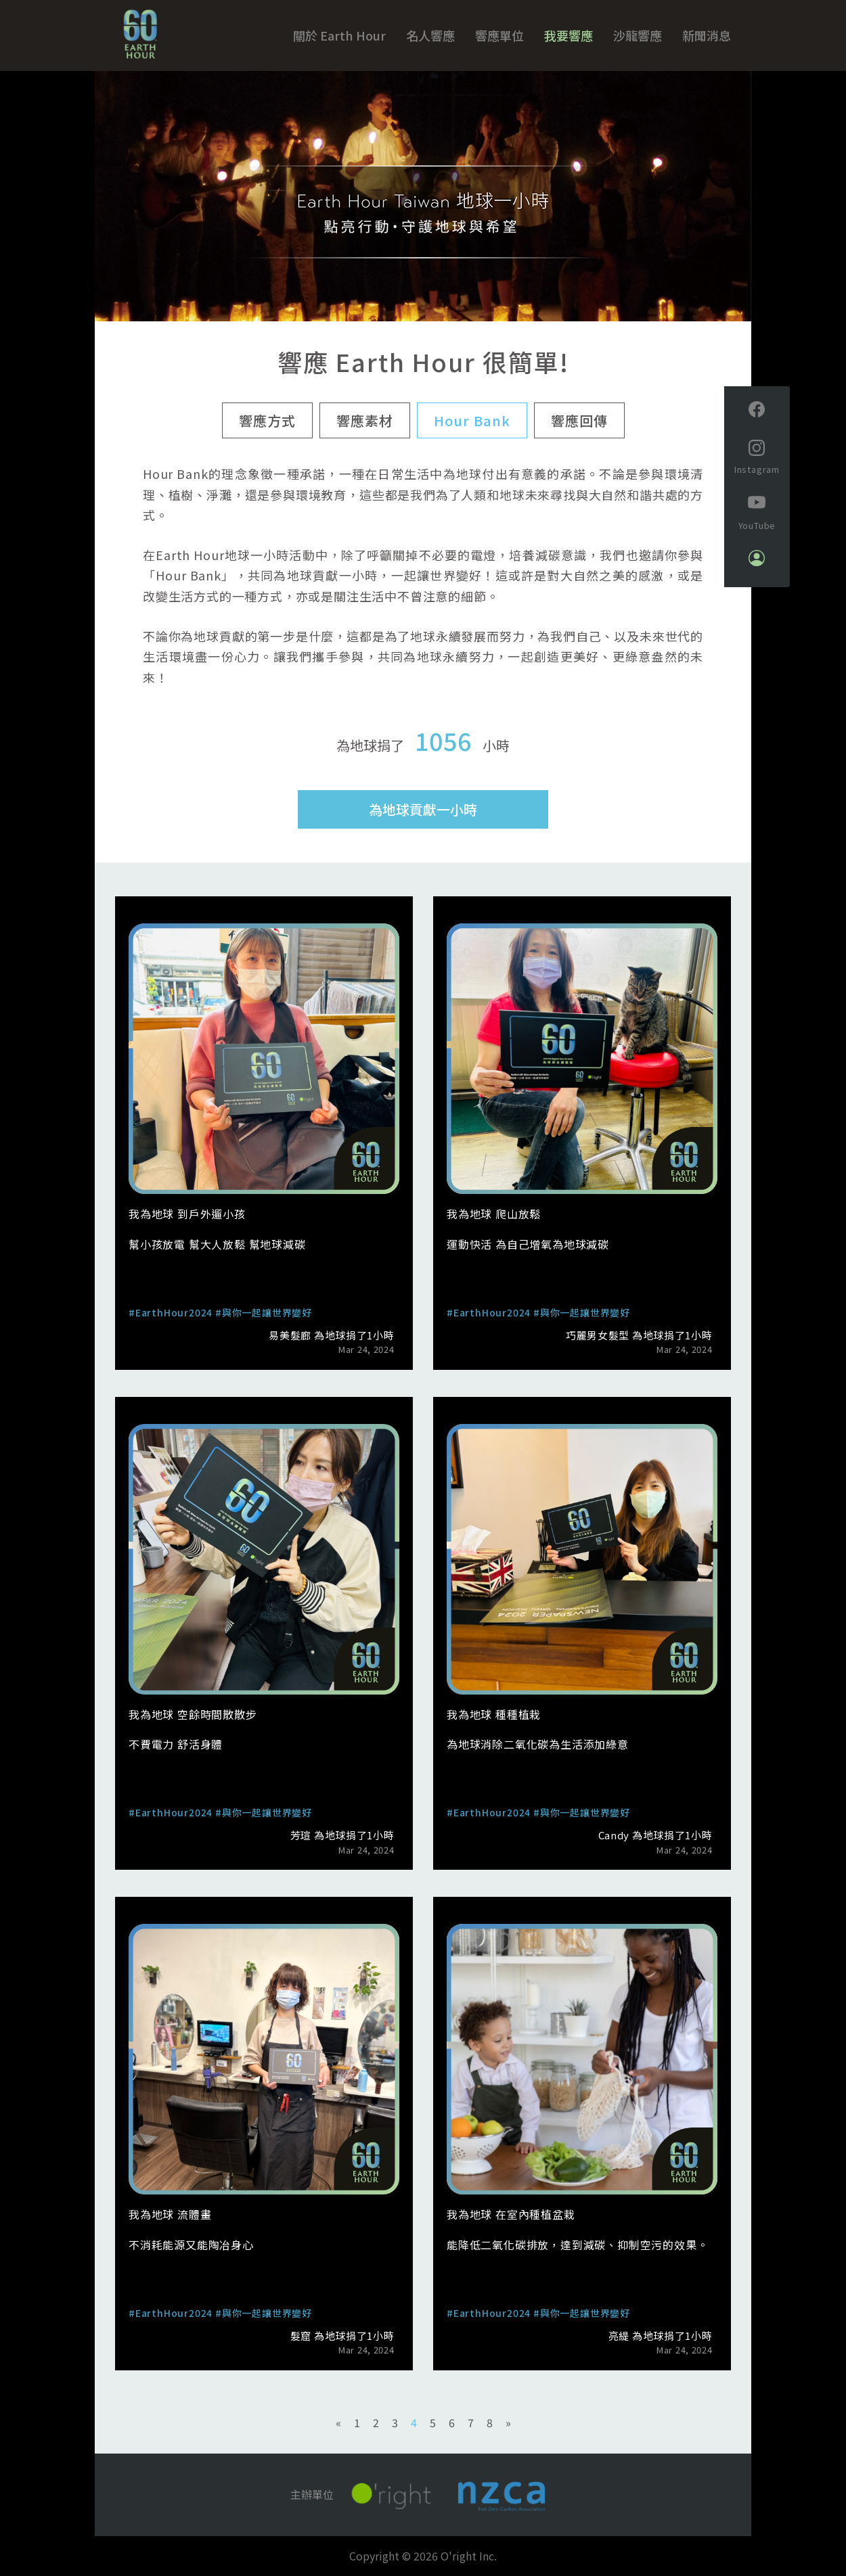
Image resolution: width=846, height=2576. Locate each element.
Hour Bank (472, 420)
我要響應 (568, 35)
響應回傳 (579, 420)
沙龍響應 (637, 35)
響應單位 (499, 35)
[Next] (508, 2423)
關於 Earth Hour (339, 35)
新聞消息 (706, 35)
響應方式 (267, 420)
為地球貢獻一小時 (423, 809)
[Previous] (338, 2423)
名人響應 (430, 35)
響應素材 (364, 420)
